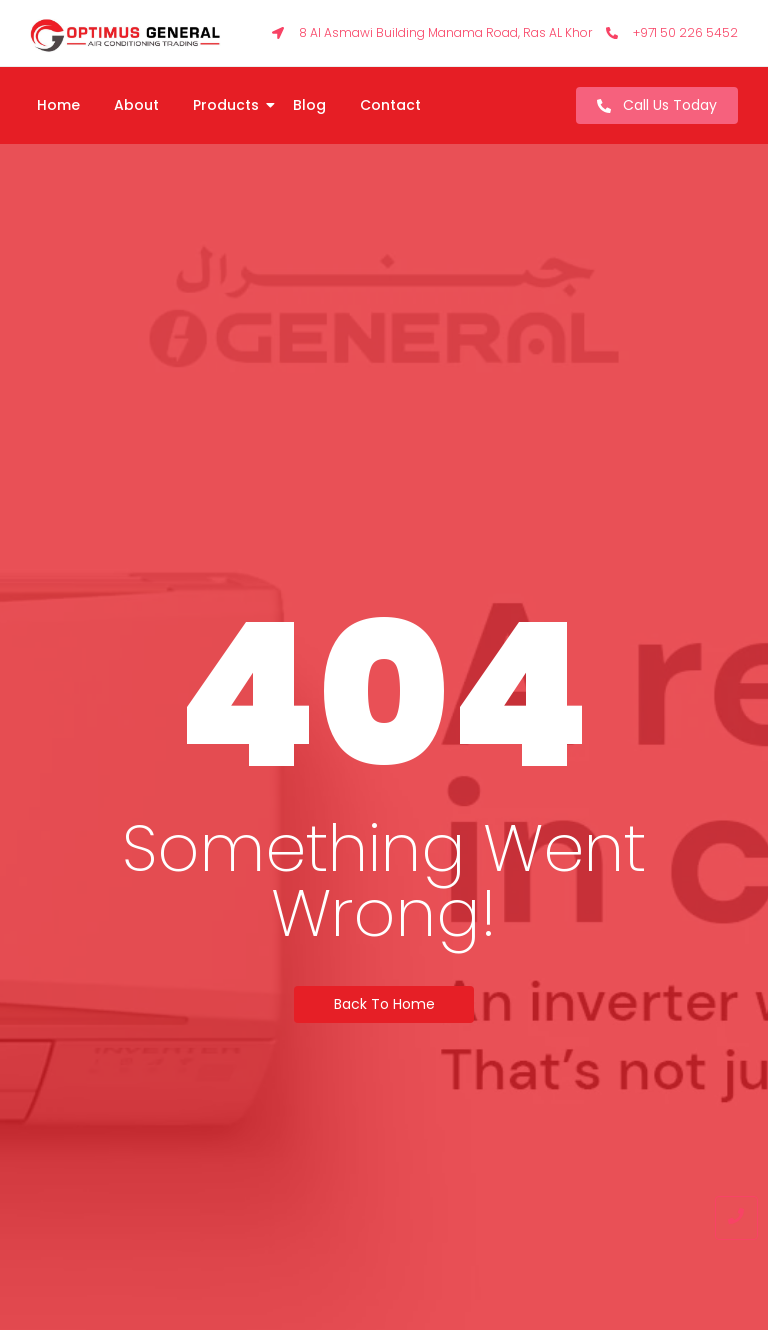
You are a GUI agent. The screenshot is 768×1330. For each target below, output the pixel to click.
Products (229, 105)
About (136, 105)
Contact (390, 105)
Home (58, 105)
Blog (309, 105)
